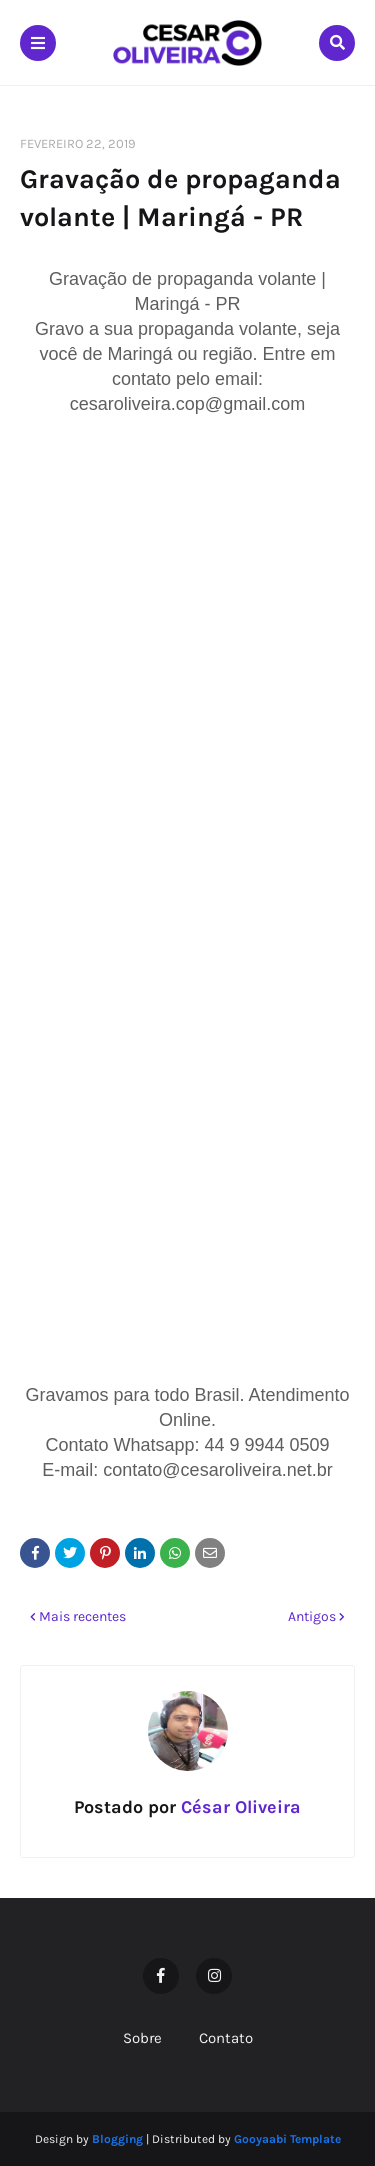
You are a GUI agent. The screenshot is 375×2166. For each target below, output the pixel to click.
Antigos (312, 1616)
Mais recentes (82, 1616)
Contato (226, 2038)
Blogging (117, 2139)
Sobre (142, 2038)
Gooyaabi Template (287, 2139)
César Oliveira (238, 1807)
